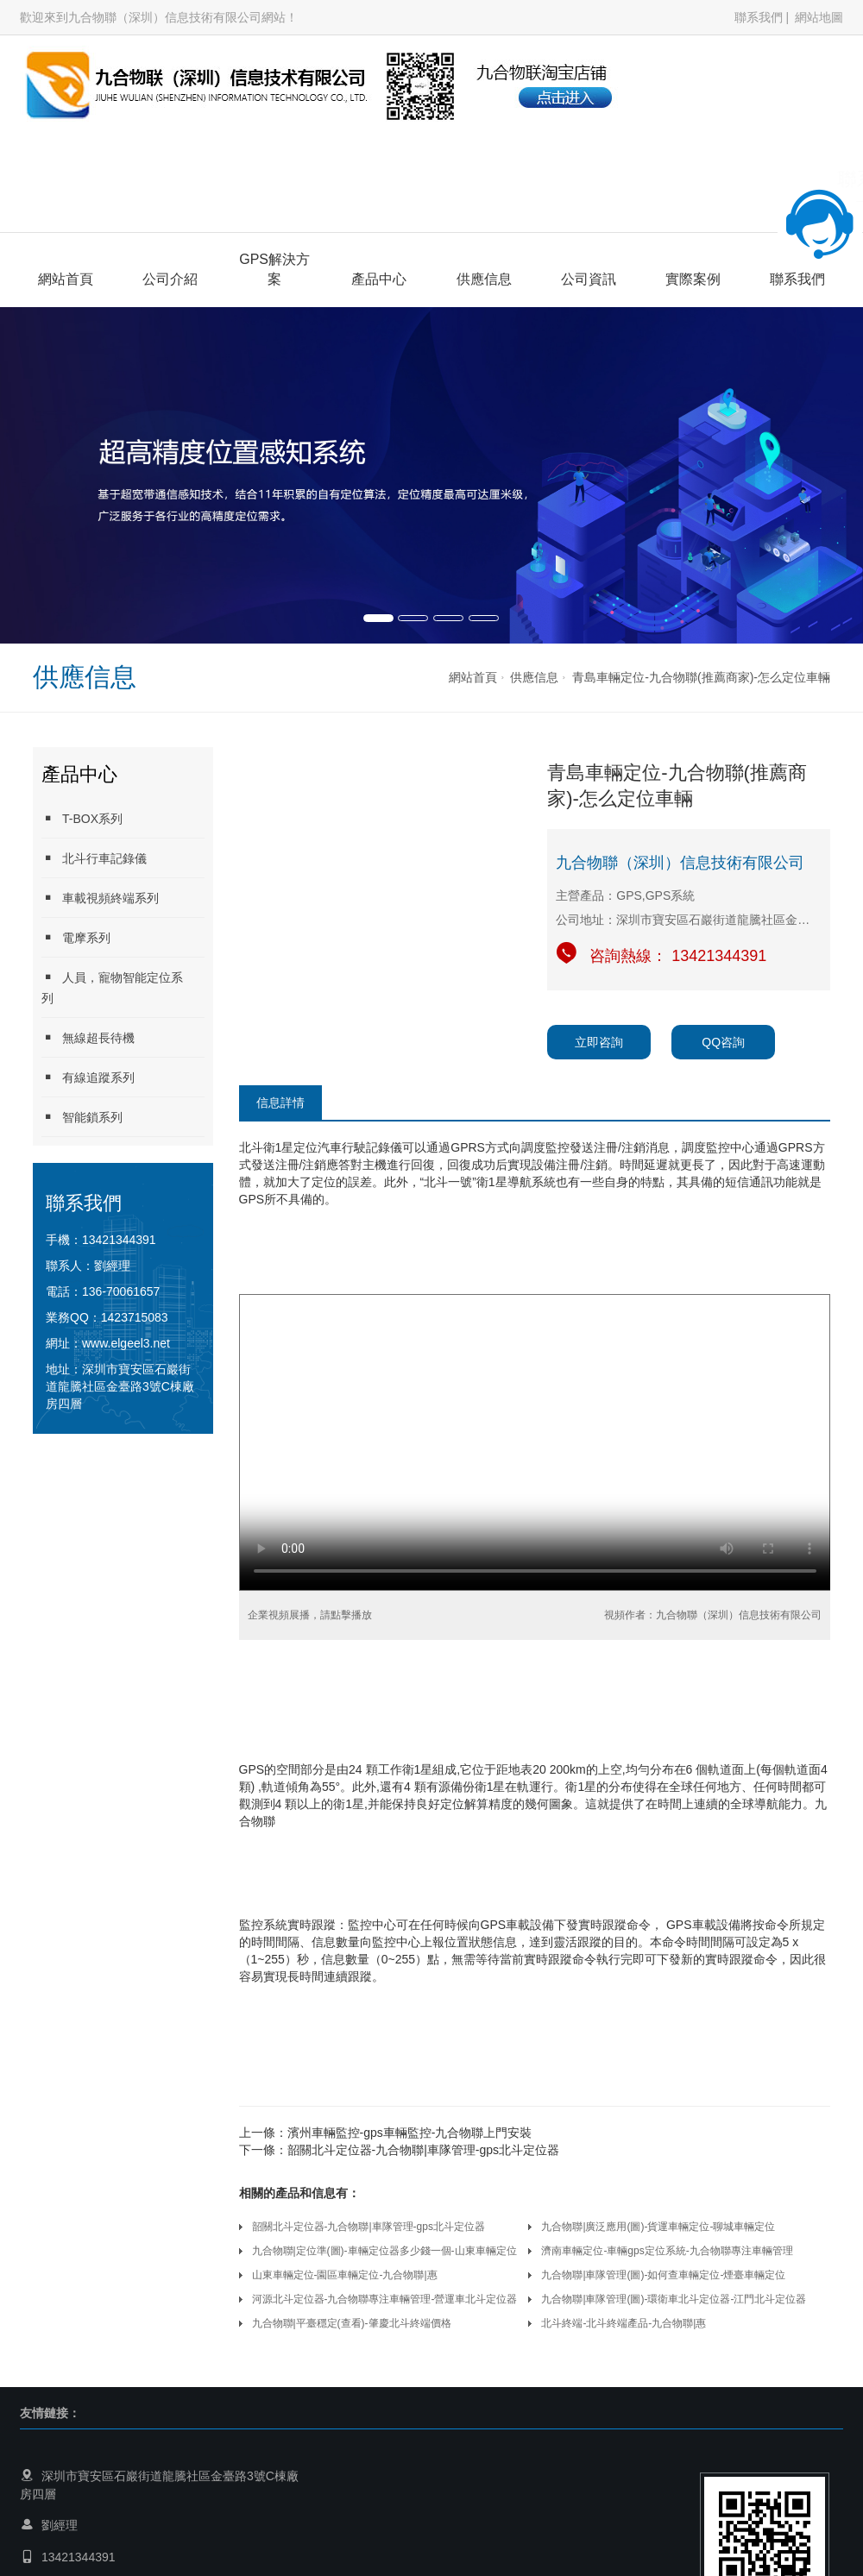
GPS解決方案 (274, 269)
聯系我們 (758, 17)
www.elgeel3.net (126, 1343)
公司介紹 (170, 279)
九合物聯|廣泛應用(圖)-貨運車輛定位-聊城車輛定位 (658, 2227)
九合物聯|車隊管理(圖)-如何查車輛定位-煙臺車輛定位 (663, 2275)
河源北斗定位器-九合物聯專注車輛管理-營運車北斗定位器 (385, 2299)
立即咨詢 (599, 1042)
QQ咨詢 (723, 1042)
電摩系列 (75, 937)
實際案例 (693, 279)
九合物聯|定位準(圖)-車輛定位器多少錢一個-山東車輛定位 (384, 2251)
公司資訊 (588, 279)
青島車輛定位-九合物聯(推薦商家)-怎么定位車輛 (701, 677)
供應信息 (484, 279)
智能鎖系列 (82, 1116)
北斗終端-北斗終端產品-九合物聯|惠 (623, 2323)
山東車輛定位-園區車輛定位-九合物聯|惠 (345, 2275)
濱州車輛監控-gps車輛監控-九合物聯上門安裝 (409, 2132)
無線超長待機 (88, 1037)
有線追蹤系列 (88, 1077)
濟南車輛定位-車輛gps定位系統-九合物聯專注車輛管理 (666, 2251)
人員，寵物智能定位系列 (112, 987)
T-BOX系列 (82, 818)
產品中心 (378, 279)
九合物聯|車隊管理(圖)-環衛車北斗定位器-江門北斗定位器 (673, 2299)
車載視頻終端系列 (100, 897)
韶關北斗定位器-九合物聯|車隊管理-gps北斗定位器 (423, 2150)
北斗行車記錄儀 (94, 858)
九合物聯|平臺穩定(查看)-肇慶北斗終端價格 (351, 2323)
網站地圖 (819, 17)
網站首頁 (65, 279)
